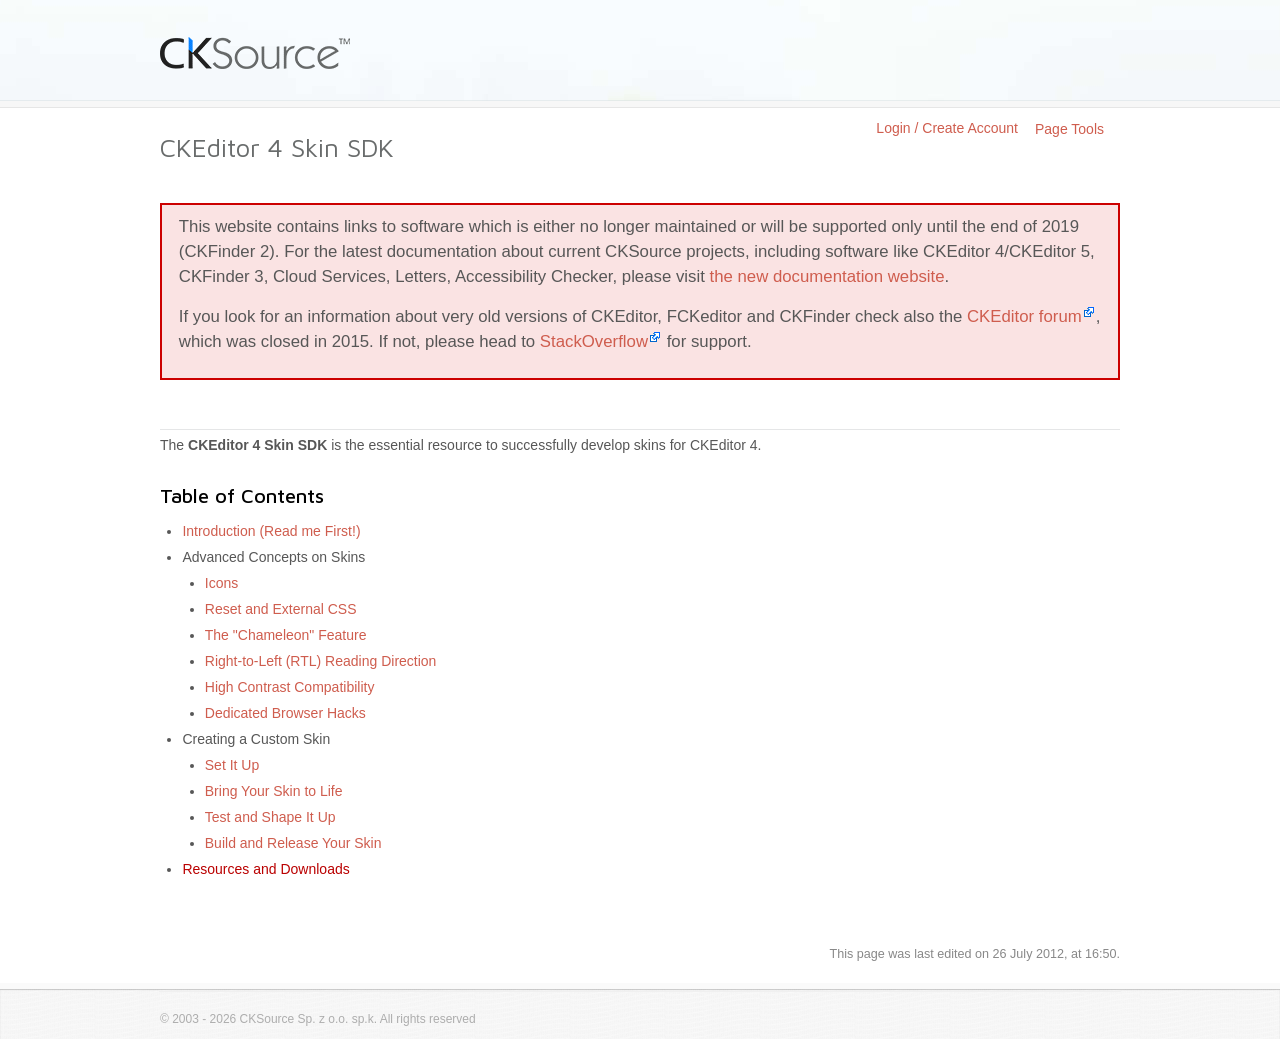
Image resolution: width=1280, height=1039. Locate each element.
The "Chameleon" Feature (286, 635)
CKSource (255, 53)
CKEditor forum (1024, 316)
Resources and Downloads (265, 869)
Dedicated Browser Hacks (285, 713)
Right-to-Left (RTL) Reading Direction (321, 661)
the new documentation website (827, 276)
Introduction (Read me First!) (271, 531)
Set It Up (232, 765)
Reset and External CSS (281, 609)
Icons (221, 583)
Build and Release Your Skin (293, 843)
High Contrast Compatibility (290, 687)
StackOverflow (594, 341)
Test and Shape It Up (270, 817)
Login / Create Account (947, 128)
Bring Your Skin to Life (274, 791)
